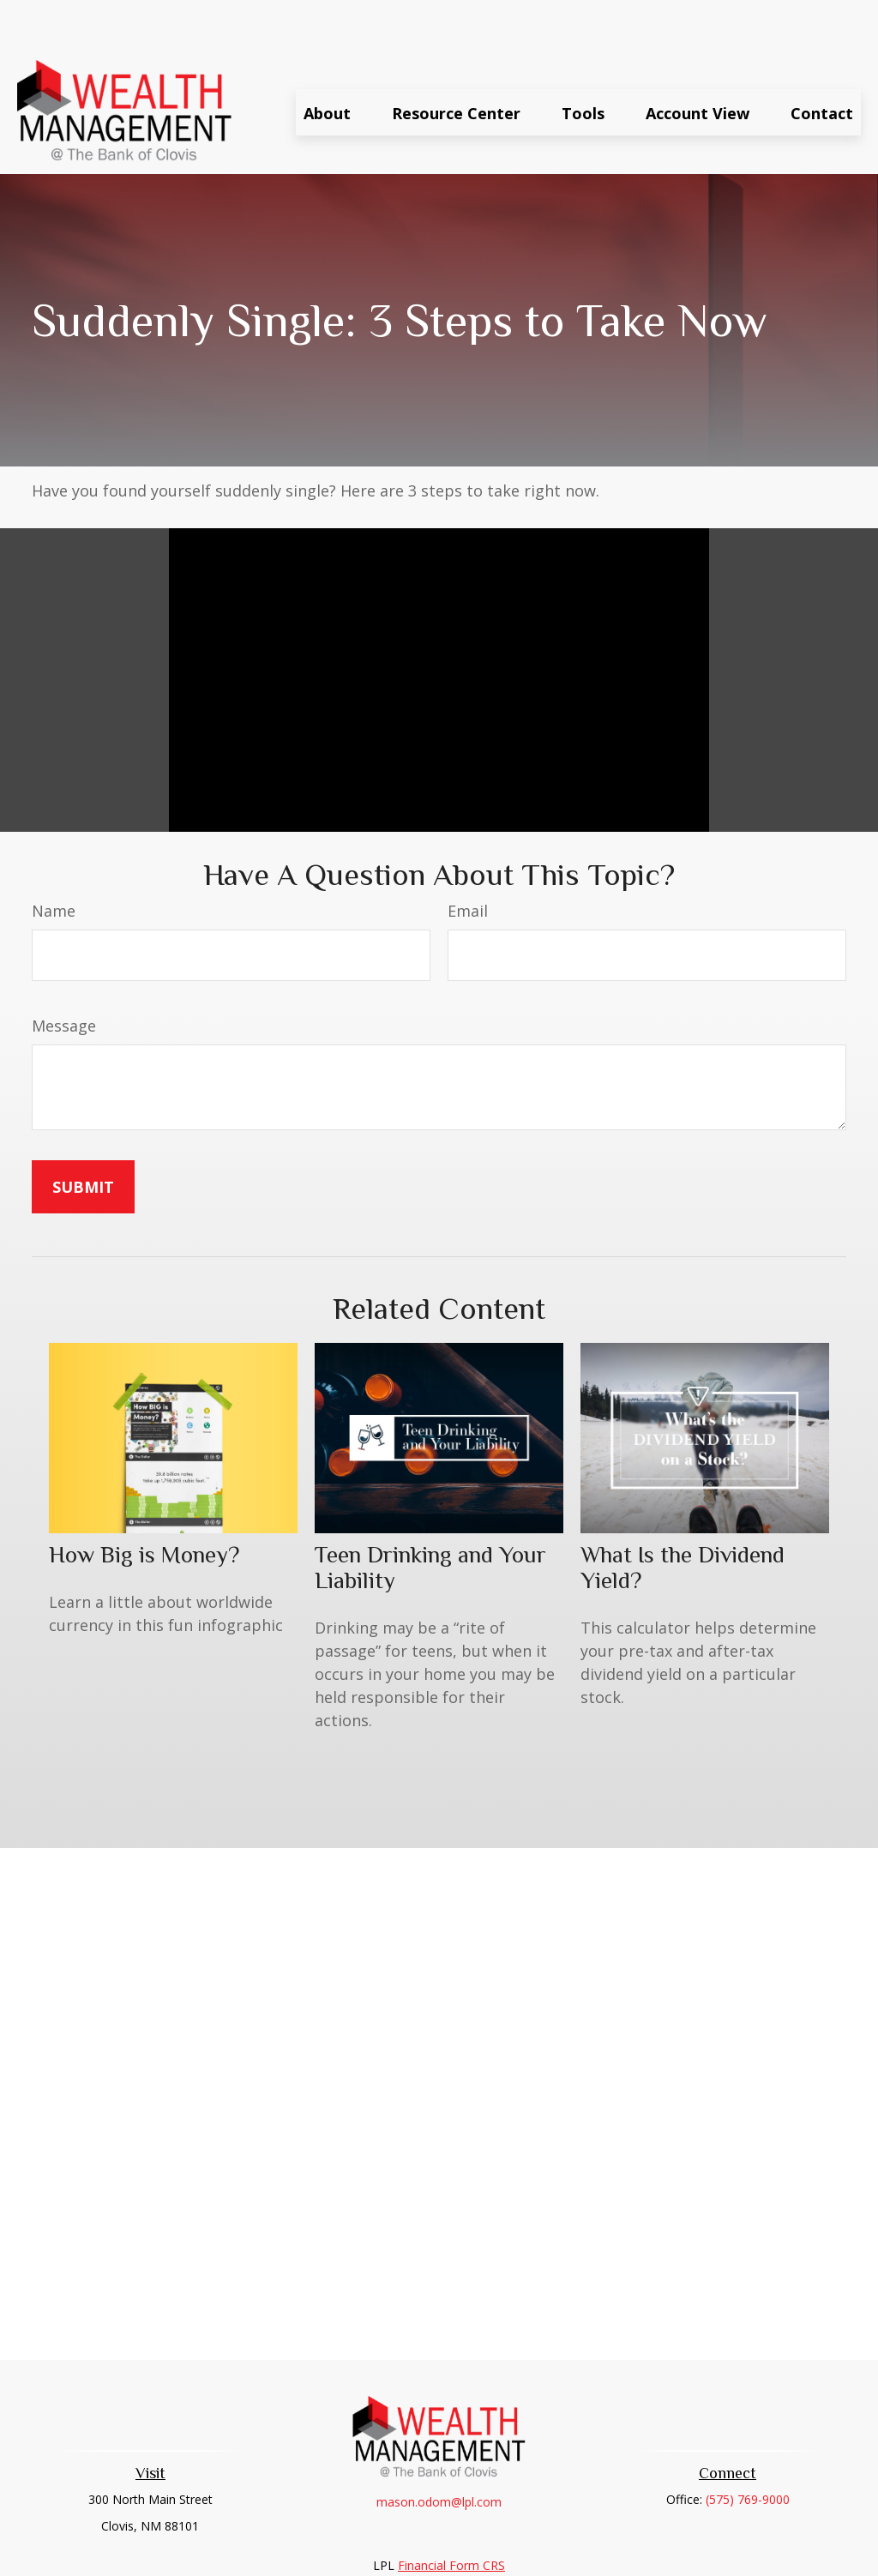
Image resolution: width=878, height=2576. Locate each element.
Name (53, 859)
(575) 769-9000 (748, 2448)
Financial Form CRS (451, 2514)
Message (64, 974)
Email (468, 859)
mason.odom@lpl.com (439, 2450)
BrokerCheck (616, 2545)
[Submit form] (83, 1135)
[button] (327, 61)
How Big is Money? (144, 1503)
